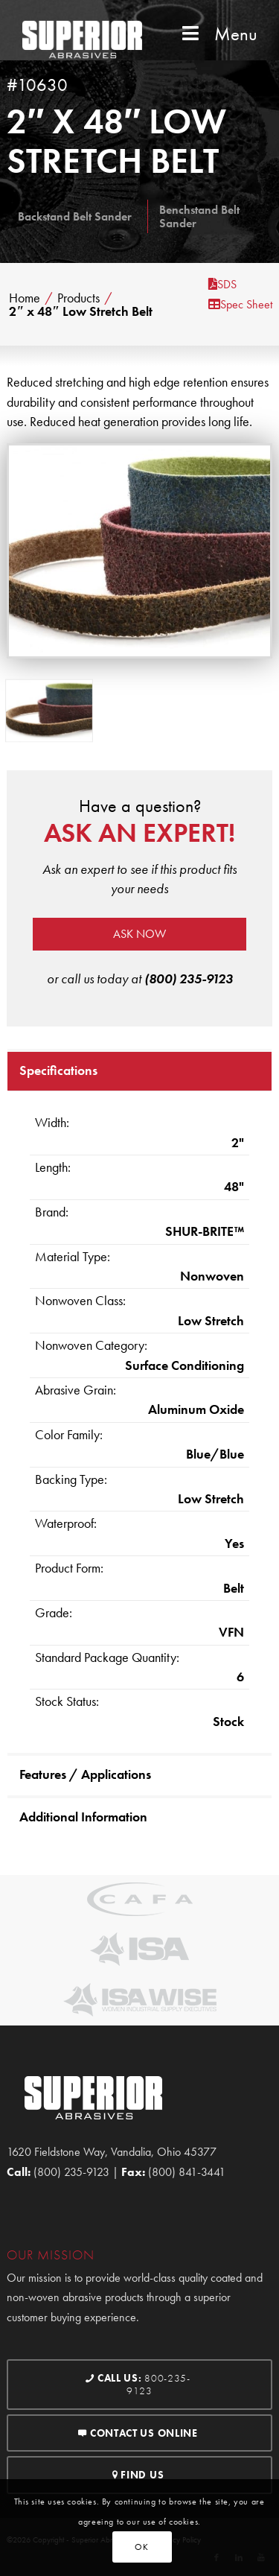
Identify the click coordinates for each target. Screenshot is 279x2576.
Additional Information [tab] (83, 1816)
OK (141, 2547)
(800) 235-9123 (188, 978)
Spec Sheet (240, 304)
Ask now (139, 934)
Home (24, 298)
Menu (218, 34)
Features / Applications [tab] (85, 1774)
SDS (222, 284)
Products (78, 298)
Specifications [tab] (58, 1070)
